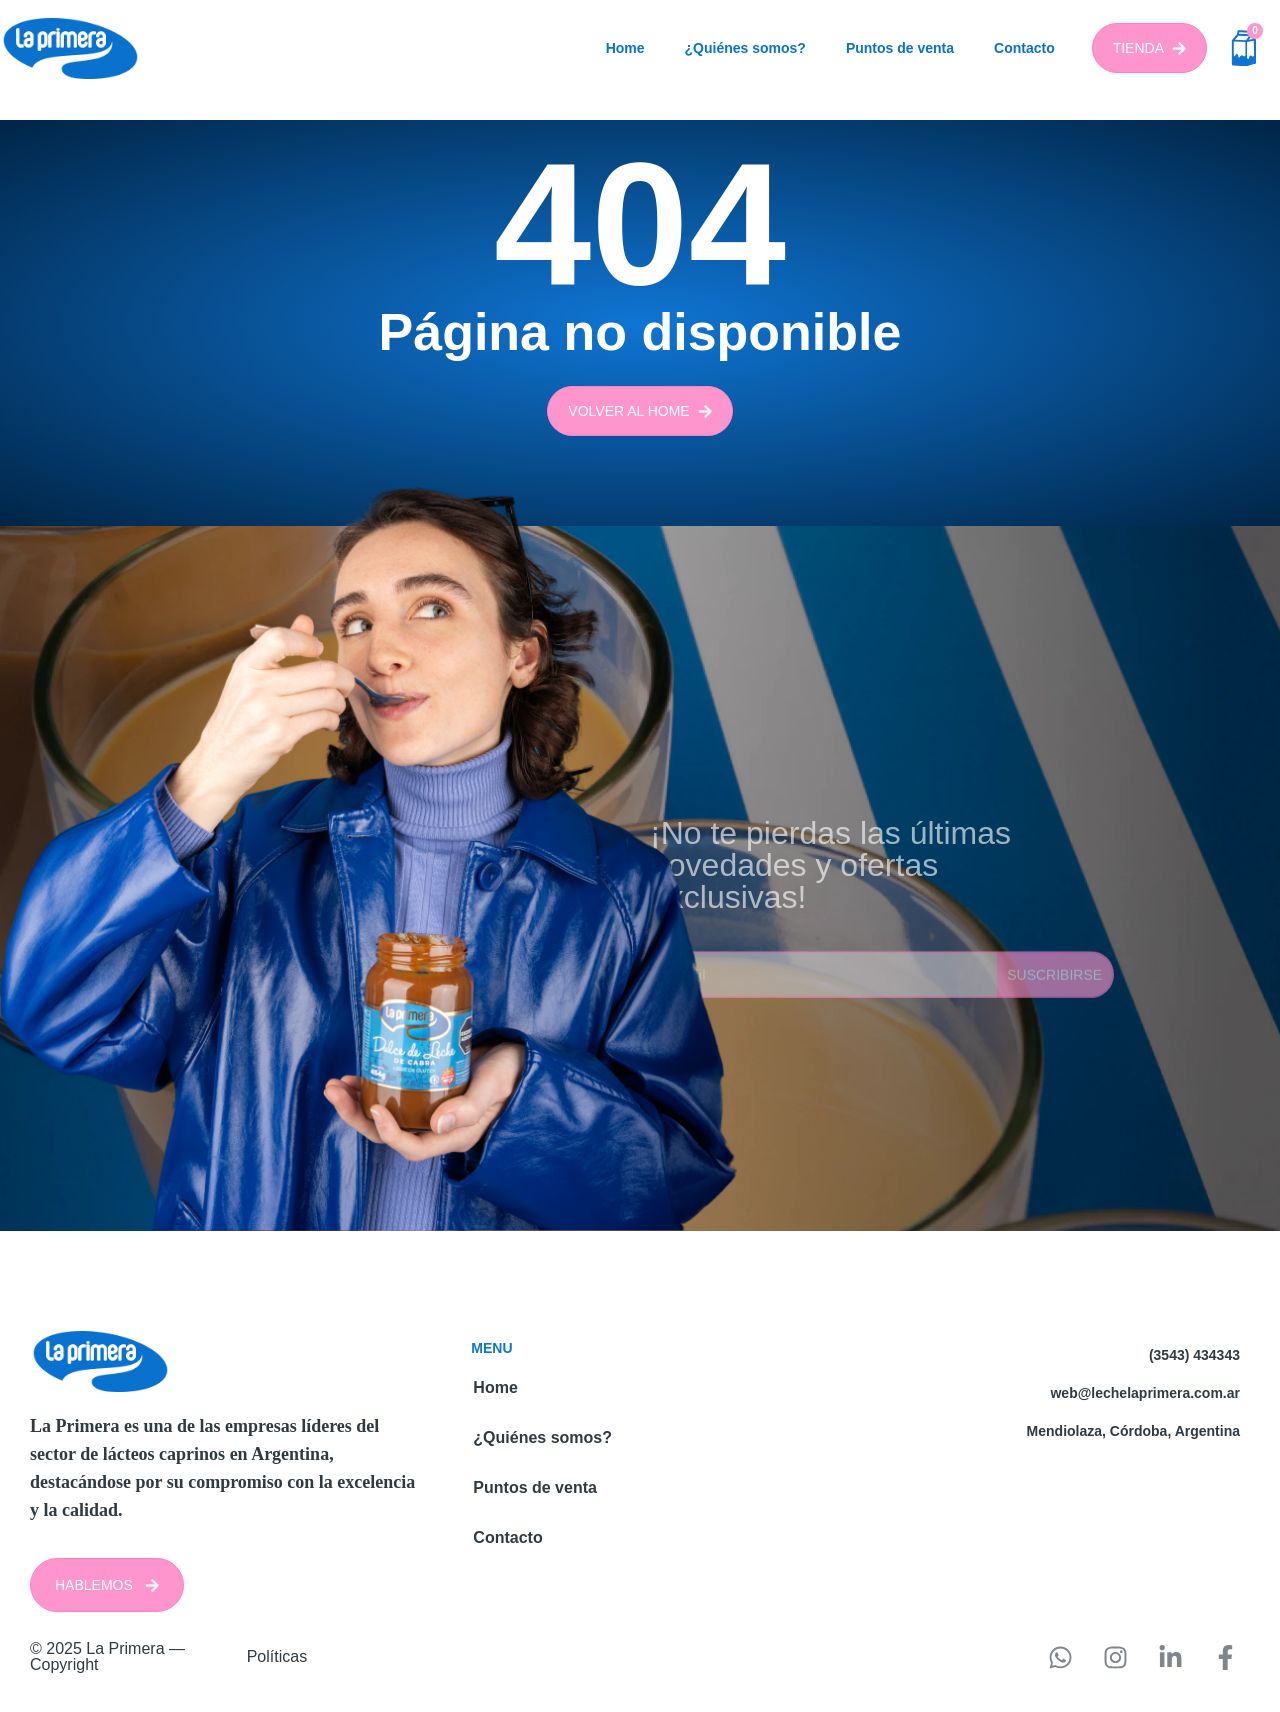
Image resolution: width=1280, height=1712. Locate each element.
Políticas (277, 1656)
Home (625, 48)
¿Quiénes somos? (745, 48)
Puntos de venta (900, 48)
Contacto (1024, 48)
